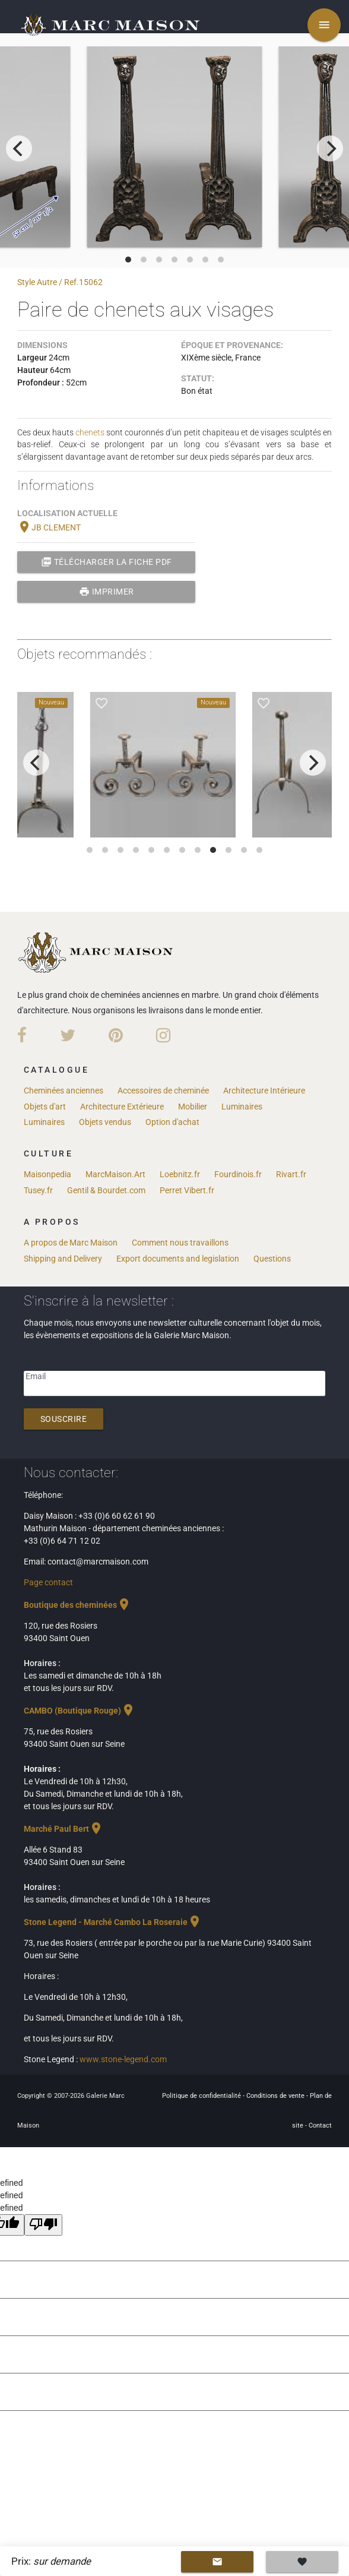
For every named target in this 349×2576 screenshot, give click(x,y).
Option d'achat (172, 1122)
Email (36, 1376)
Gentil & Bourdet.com (106, 1190)
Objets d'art (45, 1106)
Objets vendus (105, 1122)
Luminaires (241, 1106)
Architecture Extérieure (122, 1106)
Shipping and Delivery (63, 1258)
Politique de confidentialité (202, 2096)
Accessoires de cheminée (163, 1090)
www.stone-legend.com (123, 2059)
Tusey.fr (38, 1190)
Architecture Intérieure (264, 1090)
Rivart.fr (291, 1174)
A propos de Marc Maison (71, 1242)
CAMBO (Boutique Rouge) (79, 1710)
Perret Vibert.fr (187, 1190)
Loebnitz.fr (180, 1174)
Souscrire (63, 1419)
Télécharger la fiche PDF (106, 562)
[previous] (19, 148)
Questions (272, 1258)
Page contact (48, 1582)
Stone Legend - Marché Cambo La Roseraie (113, 1922)
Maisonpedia (47, 1174)
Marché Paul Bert (63, 1829)
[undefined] (43, 2225)
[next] (330, 148)
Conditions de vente (276, 2096)
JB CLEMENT (49, 527)
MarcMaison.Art (115, 1174)
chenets (89, 432)
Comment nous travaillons (180, 1242)
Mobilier (192, 1106)
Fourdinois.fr (238, 1174)
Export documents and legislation (177, 1258)
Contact (320, 2125)
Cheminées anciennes (63, 1090)
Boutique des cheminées (77, 1605)
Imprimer (106, 591)
